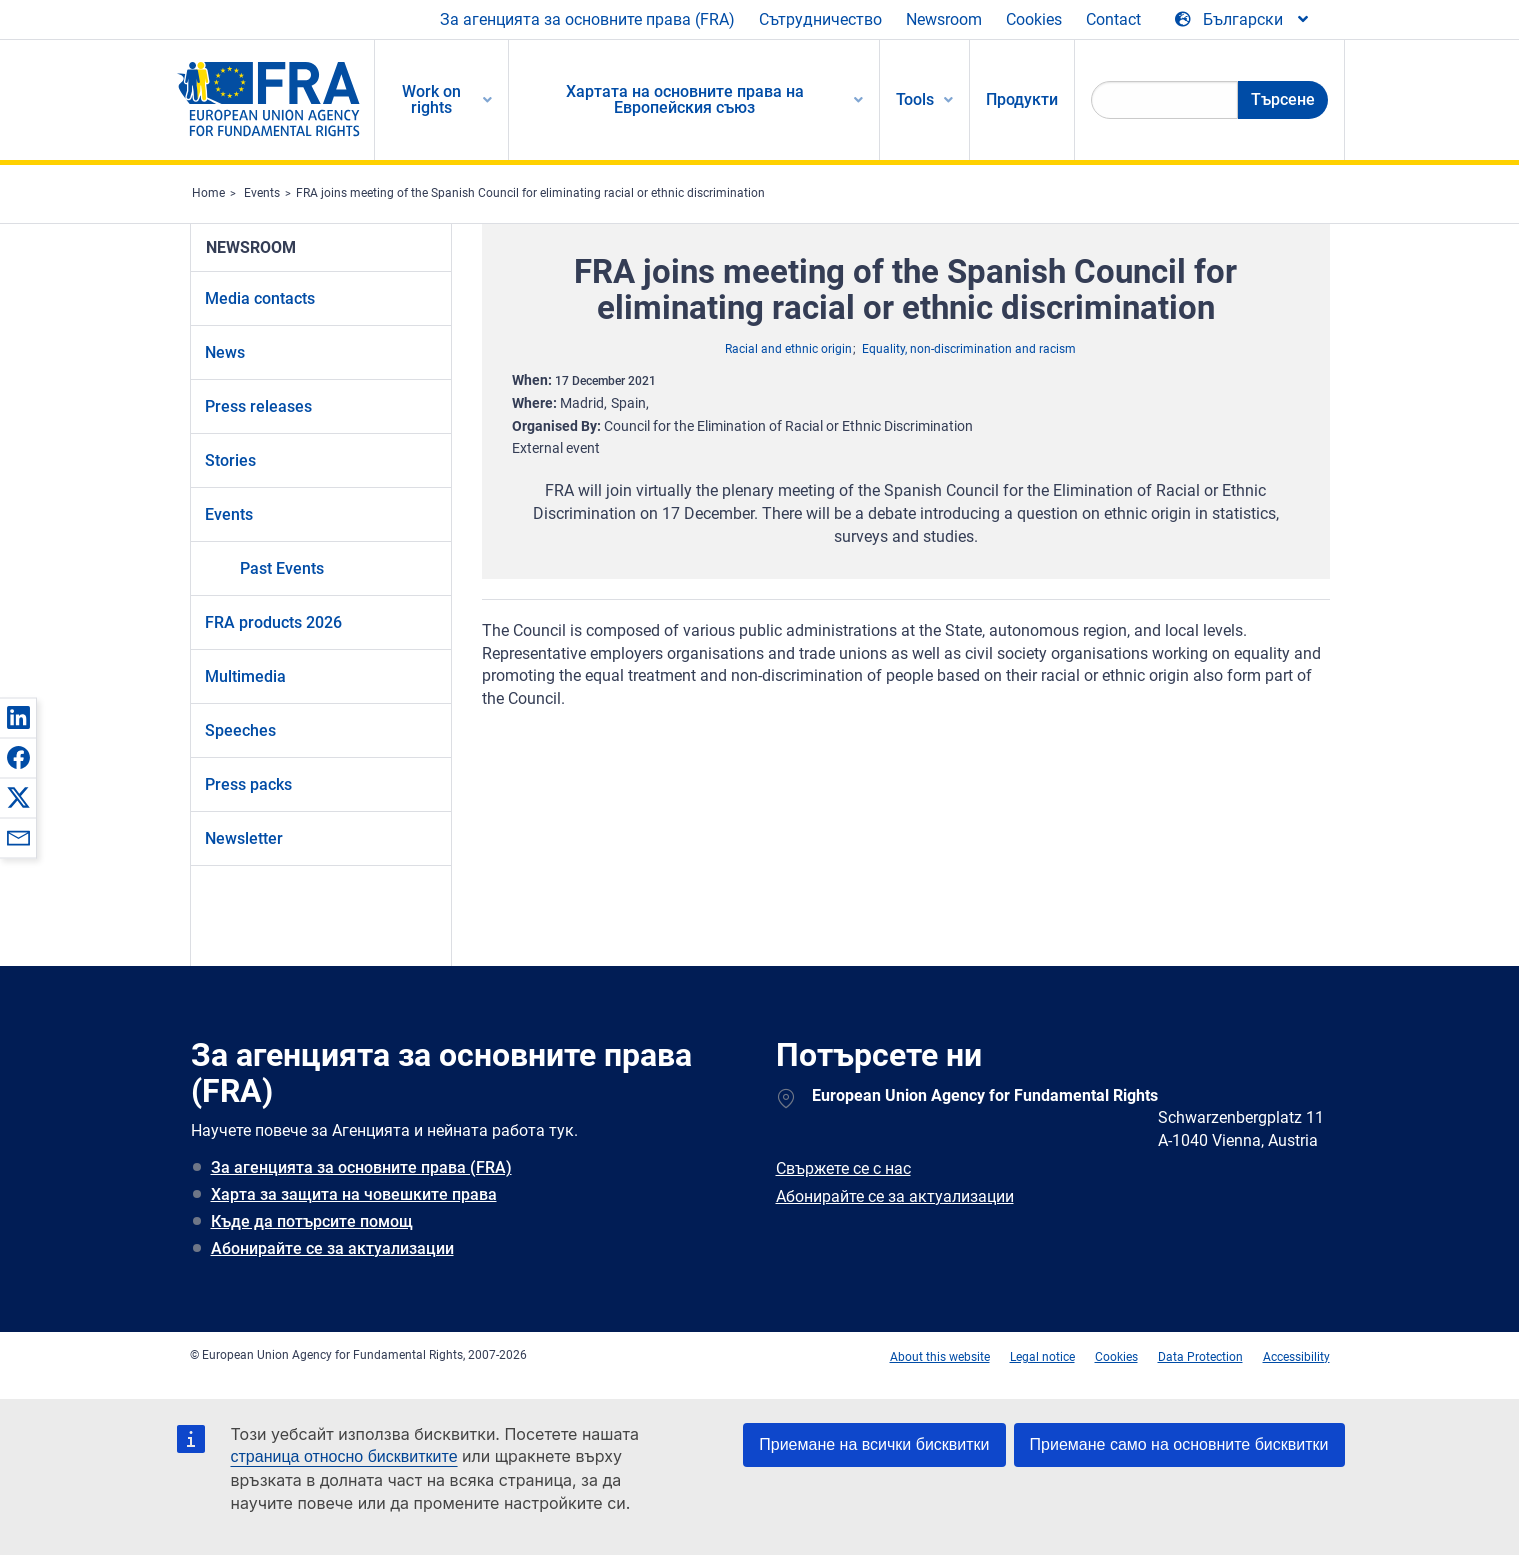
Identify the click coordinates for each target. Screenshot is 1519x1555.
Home (208, 193)
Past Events (282, 568)
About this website (940, 1357)
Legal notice (1042, 1357)
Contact (1113, 19)
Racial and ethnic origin (788, 349)
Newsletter (244, 838)
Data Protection (1200, 1357)
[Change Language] (1243, 20)
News (225, 352)
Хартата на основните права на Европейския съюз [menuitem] (685, 99)
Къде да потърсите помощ (312, 1221)
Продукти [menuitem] (1022, 99)
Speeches (240, 730)
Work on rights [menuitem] (431, 99)
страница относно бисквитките (344, 1456)
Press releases (258, 406)
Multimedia (245, 676)
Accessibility (1296, 1357)
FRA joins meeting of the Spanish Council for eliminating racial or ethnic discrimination (530, 193)
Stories (230, 460)
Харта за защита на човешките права (354, 1194)
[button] (18, 717)
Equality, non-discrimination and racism (969, 349)
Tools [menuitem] (915, 99)
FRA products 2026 (273, 622)
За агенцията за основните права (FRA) (587, 19)
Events (262, 193)
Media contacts (260, 298)
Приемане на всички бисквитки (874, 1444)
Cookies (1034, 19)
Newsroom (944, 19)
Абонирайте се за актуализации (332, 1248)
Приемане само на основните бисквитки (1179, 1444)
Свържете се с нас (843, 1168)
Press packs (248, 784)
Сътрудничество (820, 19)
